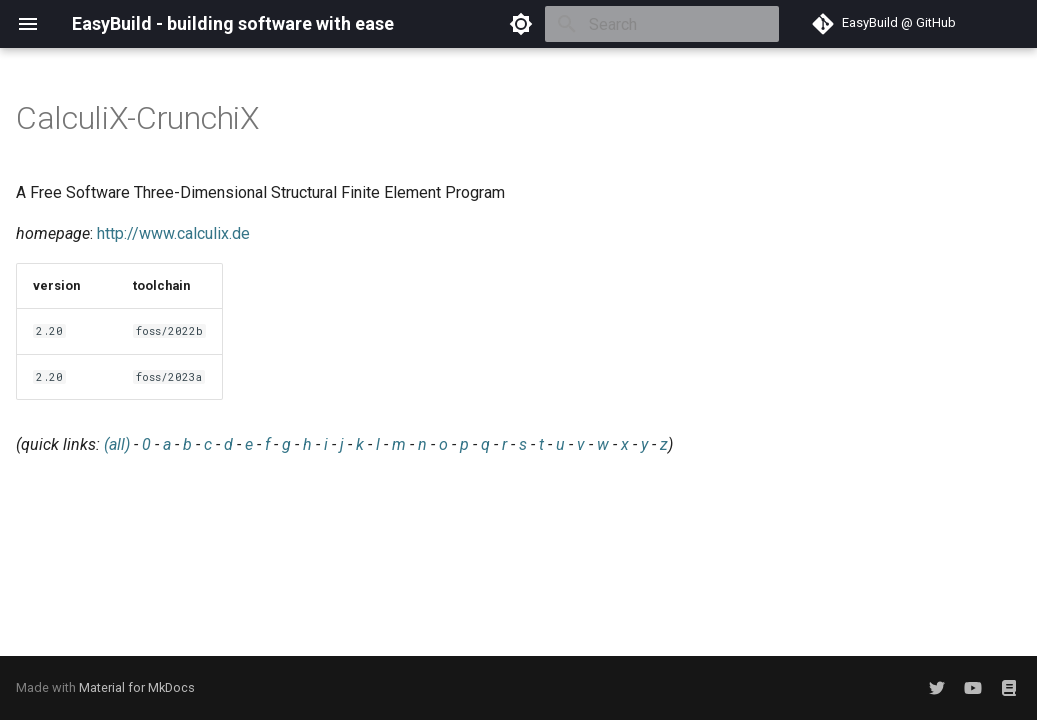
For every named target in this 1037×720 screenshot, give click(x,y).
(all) (117, 444)
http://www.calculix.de (173, 233)
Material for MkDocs (137, 687)
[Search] (662, 24)
